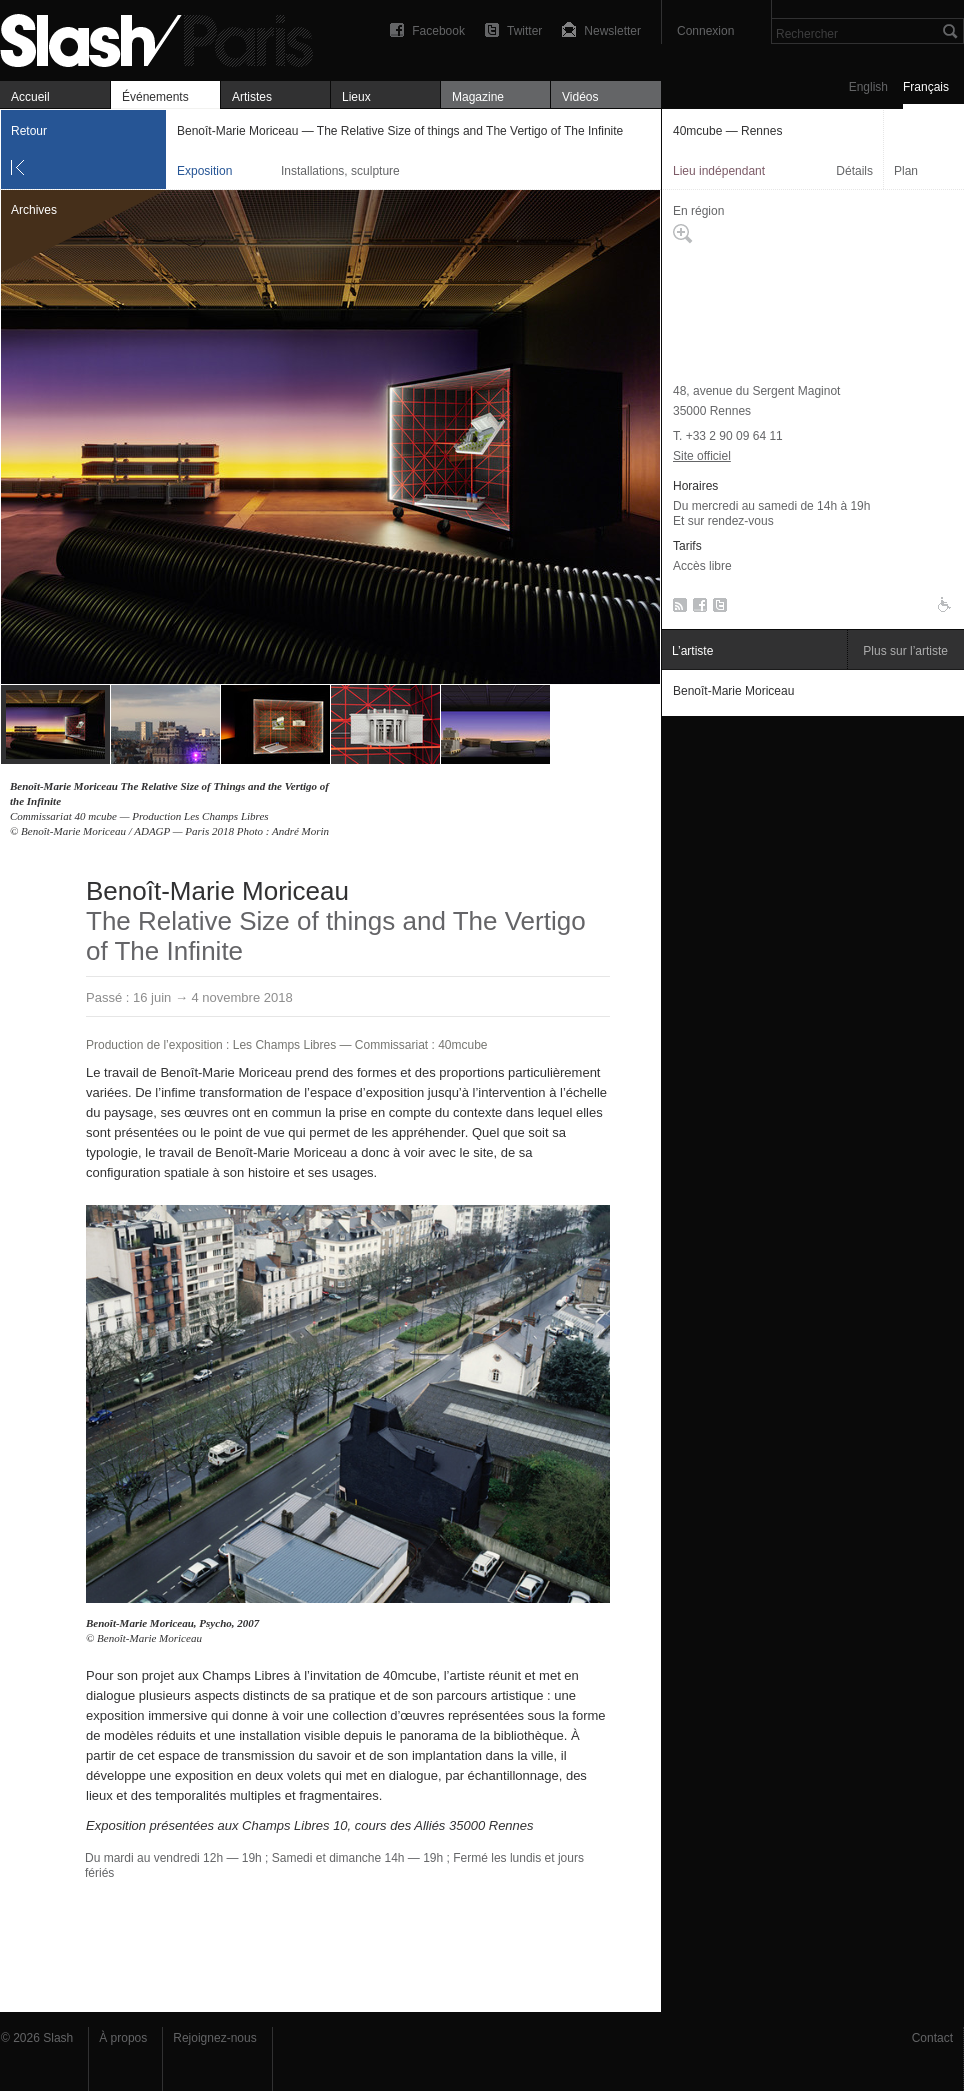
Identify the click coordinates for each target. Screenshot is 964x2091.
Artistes (252, 97)
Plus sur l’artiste (905, 651)
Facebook (438, 31)
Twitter (524, 31)
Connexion (705, 31)
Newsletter (612, 31)
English (868, 87)
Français (926, 87)
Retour (29, 131)
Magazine (478, 97)
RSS (676, 609)
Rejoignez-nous (214, 2038)
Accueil (30, 97)
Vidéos (580, 97)
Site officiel (702, 456)
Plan (906, 171)
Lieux (356, 97)
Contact (932, 2038)
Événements (155, 97)
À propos (123, 2038)
